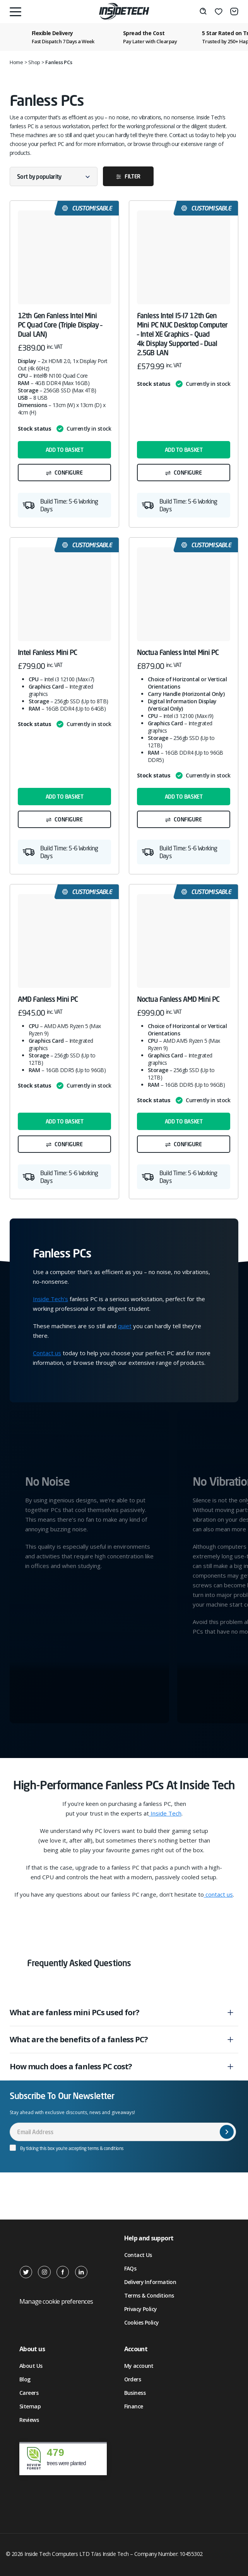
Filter (132, 176)
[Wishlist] (218, 11)
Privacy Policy (140, 2309)
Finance (133, 2406)
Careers (28, 2392)
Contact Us (138, 2255)
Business (135, 2392)
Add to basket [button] (65, 449)
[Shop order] (53, 176)
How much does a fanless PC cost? (71, 2066)
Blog (25, 2379)
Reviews (29, 2419)
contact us (218, 1894)
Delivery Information (150, 2282)
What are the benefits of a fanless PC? (79, 2039)
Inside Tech (165, 1813)
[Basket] (234, 11)
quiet (125, 1326)
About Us (31, 2365)
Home (16, 62)
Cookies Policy (141, 2322)
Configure (68, 472)
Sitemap (30, 2406)
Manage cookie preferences (56, 2301)
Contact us (47, 1353)
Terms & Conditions (149, 2295)
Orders (132, 2379)
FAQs (130, 2268)
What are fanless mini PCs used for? (74, 2012)
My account (139, 2365)
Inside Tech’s (50, 1299)
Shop (34, 62)
